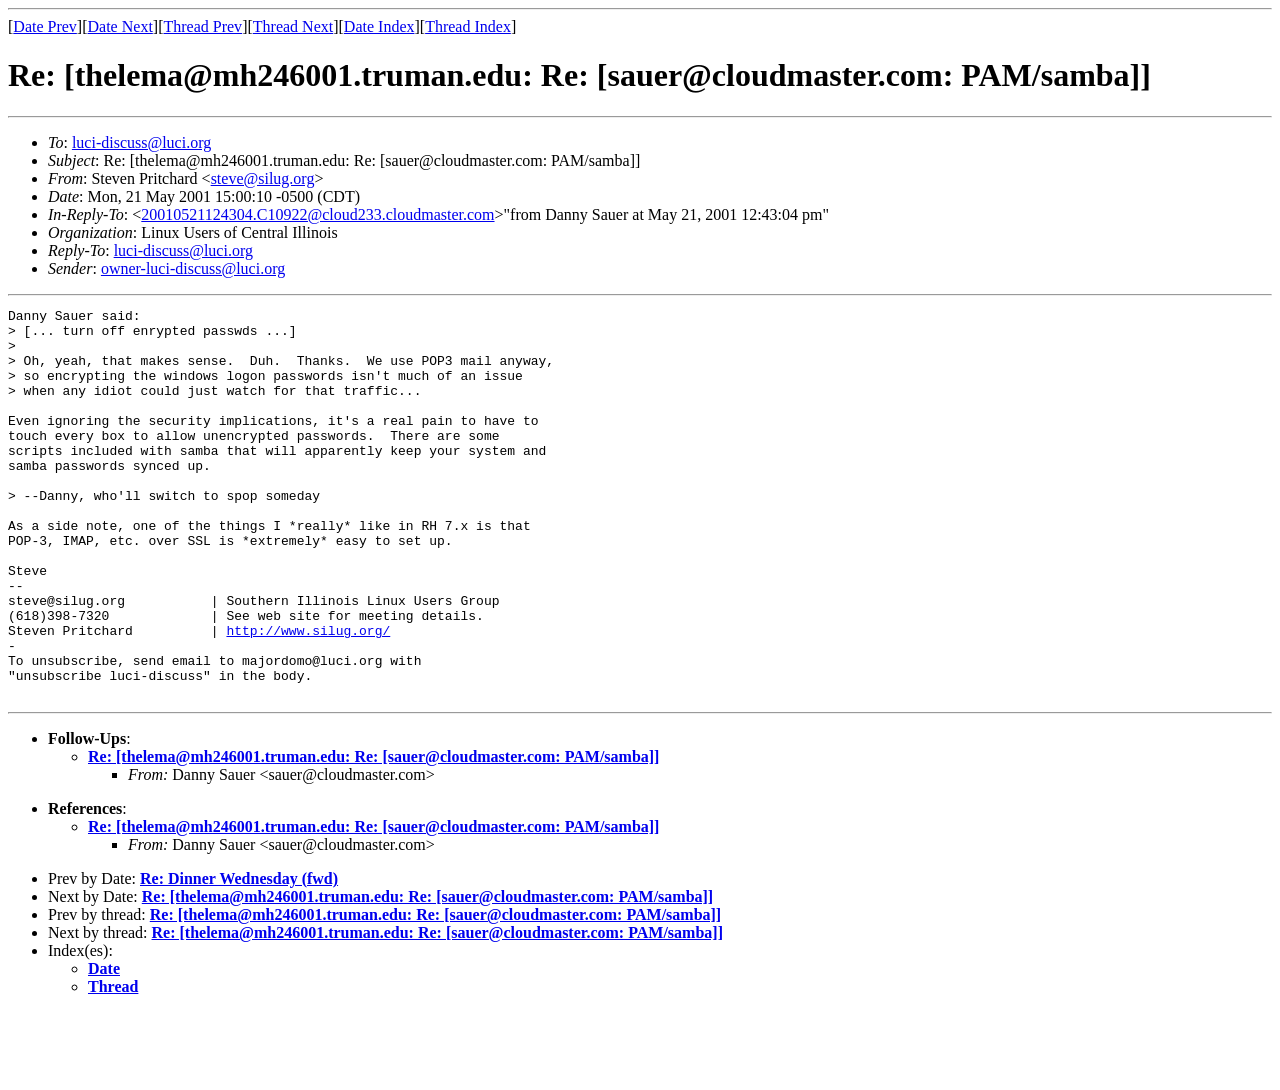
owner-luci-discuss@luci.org (193, 268)
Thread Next (293, 26)
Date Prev (45, 26)
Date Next (120, 26)
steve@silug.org (263, 178)
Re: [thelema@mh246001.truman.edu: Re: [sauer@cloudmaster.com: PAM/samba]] (373, 834)
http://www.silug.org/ (308, 696)
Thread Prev (202, 26)
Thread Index (468, 26)
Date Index (379, 26)
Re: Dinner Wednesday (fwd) (239, 956)
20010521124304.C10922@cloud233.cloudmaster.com (317, 214)
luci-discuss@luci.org (141, 142)
